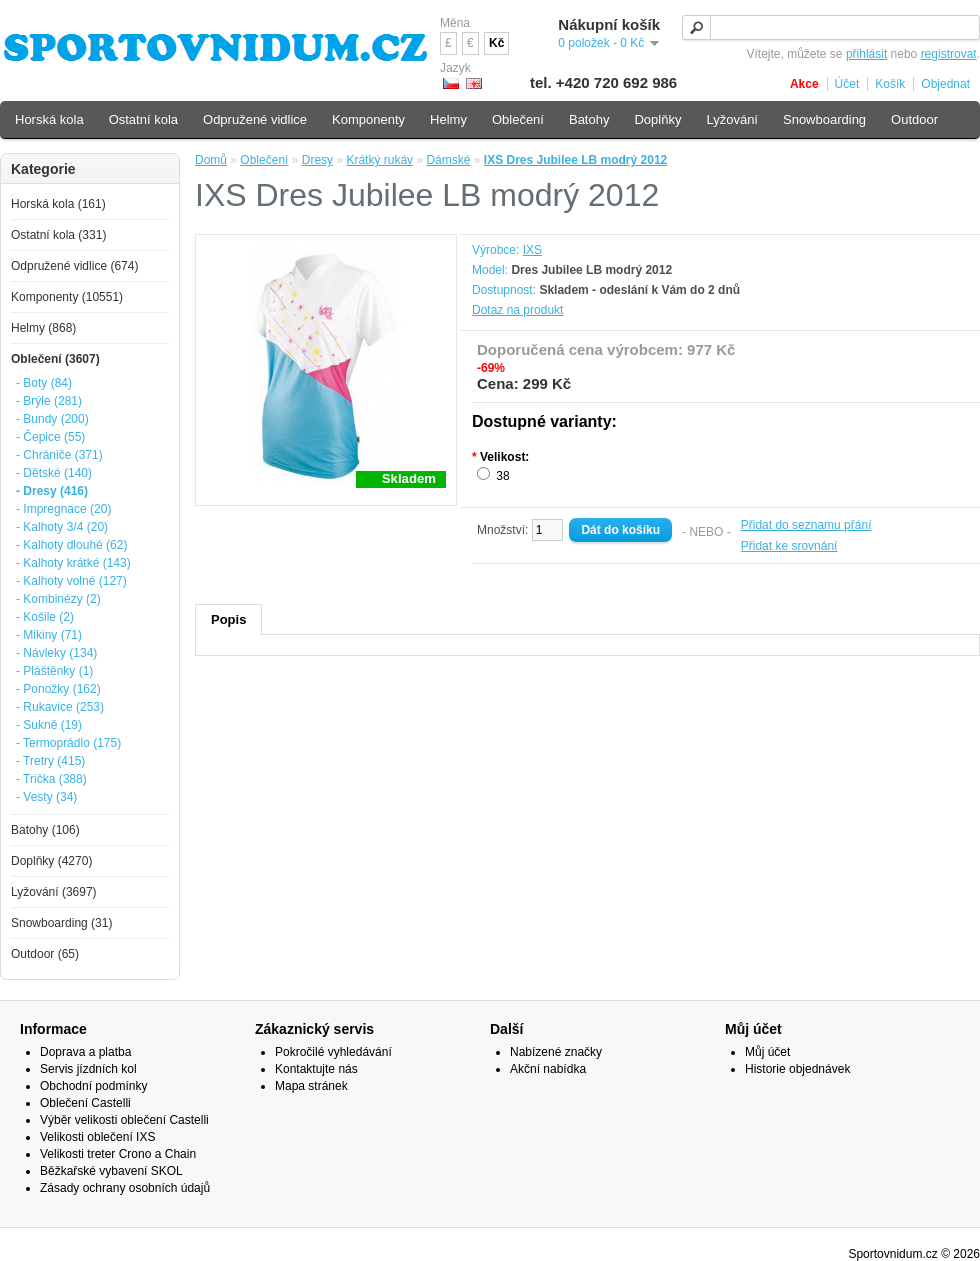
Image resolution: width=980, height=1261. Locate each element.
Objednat (945, 84)
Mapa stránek (311, 1086)
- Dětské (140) (54, 473)
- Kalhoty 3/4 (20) (62, 527)
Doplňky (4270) (51, 861)
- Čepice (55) (50, 437)
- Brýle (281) (49, 401)
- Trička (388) (51, 779)
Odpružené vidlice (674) (74, 266)
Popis (228, 619)
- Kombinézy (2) (58, 599)
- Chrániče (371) (59, 455)
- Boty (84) (44, 383)
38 (502, 476)
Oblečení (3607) (55, 359)
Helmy (448, 119)
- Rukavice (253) (60, 707)
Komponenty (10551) (67, 297)
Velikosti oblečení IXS (97, 1137)
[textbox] (831, 27)
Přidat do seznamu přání (806, 525)
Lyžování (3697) (54, 892)
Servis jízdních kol (88, 1069)
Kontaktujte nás (316, 1069)
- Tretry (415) (50, 761)
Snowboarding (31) (61, 923)
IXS (532, 250)
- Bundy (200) (52, 419)
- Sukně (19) (49, 725)
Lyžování (732, 119)
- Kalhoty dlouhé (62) (71, 545)
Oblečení (264, 160)
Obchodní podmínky (93, 1086)
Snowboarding (824, 119)
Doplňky (657, 119)
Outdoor (914, 119)
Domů (211, 160)
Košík (890, 84)
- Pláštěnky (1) (54, 671)
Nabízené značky (556, 1052)
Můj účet (767, 1052)
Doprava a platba (85, 1052)
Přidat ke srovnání (789, 546)
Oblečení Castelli (85, 1103)
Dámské (448, 160)
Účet (847, 84)
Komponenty (368, 119)
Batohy (589, 119)
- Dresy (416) (52, 491)
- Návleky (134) (56, 653)
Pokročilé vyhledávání (333, 1052)
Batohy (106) (45, 830)
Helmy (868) (43, 328)
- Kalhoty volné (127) (71, 581)
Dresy (317, 160)
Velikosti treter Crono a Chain (118, 1154)
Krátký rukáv (379, 160)
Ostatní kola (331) (58, 235)
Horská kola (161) (58, 204)
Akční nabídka (548, 1069)
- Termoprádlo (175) (68, 743)
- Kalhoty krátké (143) (73, 563)
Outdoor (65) (45, 954)
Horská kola (49, 119)
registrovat (949, 54)
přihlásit (866, 54)
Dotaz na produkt (517, 310)
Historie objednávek (797, 1069)
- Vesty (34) (46, 797)
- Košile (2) (45, 617)
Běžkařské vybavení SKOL (111, 1171)
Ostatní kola (143, 119)
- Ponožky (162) (58, 689)
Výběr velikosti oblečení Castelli (124, 1120)
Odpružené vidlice (255, 119)
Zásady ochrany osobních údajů (125, 1188)
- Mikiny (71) (49, 635)
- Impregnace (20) (63, 509)
